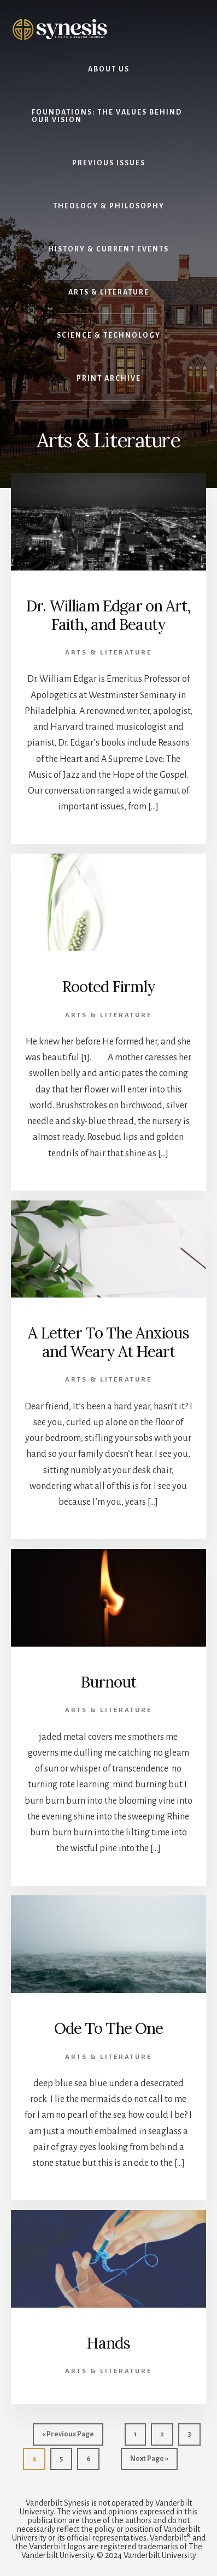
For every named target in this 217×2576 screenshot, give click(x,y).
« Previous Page (68, 2437)
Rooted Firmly (108, 986)
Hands (108, 2343)
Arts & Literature (108, 652)
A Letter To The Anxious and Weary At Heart (108, 1342)
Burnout (108, 1682)
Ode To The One (108, 2028)
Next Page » (149, 2461)
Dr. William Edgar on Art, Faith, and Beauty (108, 615)
